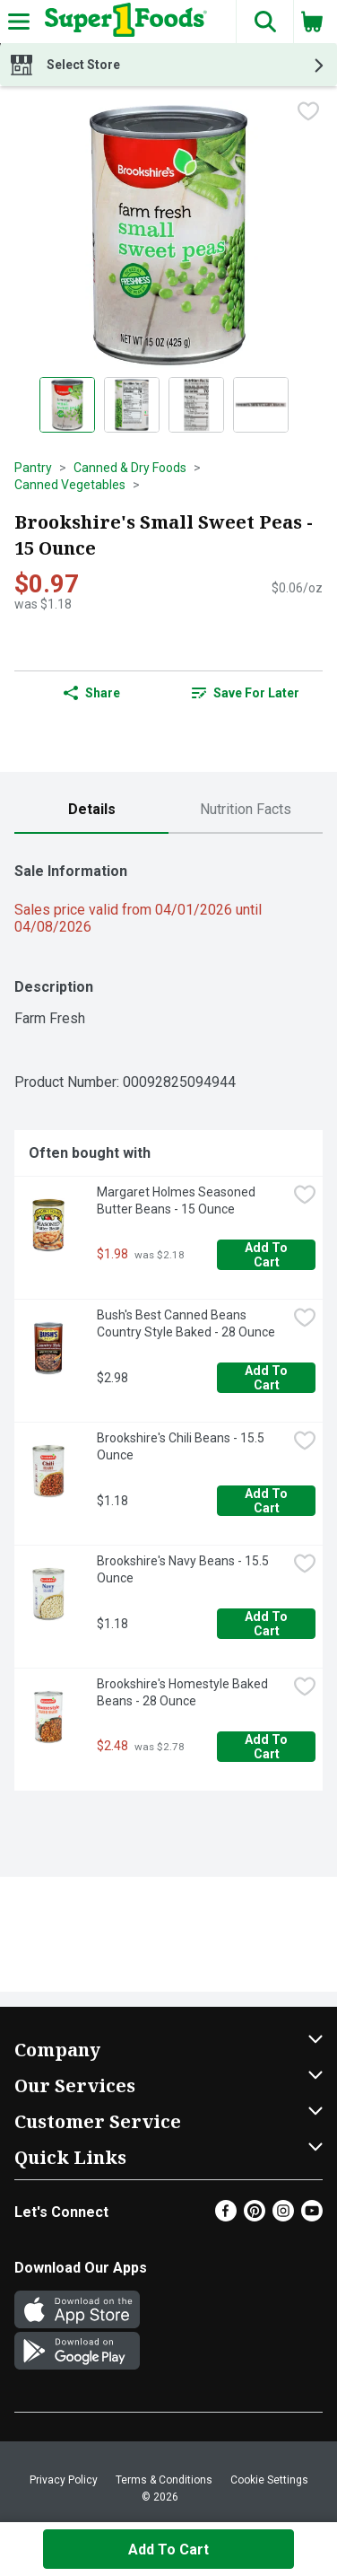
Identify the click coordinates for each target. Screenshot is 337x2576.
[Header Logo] (122, 21)
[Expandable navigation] (18, 21)
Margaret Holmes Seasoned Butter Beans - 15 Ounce (177, 1200)
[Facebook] (226, 2216)
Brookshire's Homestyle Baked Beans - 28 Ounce (184, 1692)
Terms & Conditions (164, 2480)
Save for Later (245, 693)
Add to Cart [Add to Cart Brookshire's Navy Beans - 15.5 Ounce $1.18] (267, 1623)
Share (92, 693)
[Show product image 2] (132, 405)
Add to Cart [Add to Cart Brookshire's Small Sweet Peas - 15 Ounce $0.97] (168, 2549)
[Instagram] (283, 2216)
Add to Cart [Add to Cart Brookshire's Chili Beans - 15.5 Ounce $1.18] (267, 1500)
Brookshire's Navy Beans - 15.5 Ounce (184, 1569)
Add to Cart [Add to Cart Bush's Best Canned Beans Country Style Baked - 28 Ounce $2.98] (267, 1377)
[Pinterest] (254, 2216)
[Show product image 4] (261, 405)
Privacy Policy (64, 2480)
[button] (264, 21)
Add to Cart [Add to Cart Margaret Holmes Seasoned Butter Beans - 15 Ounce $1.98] (267, 1254)
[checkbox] (308, 113)
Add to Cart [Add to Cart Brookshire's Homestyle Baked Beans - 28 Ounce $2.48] (267, 1746)
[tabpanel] (168, 1319)
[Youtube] (312, 2216)
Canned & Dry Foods (129, 467)
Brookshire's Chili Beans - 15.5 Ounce (182, 1446)
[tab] (91, 810)
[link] (245, 693)
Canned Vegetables (69, 485)
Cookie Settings (269, 2480)
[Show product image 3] (196, 405)
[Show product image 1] (67, 405)
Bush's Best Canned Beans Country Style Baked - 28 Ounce (186, 1323)
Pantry (33, 467)
